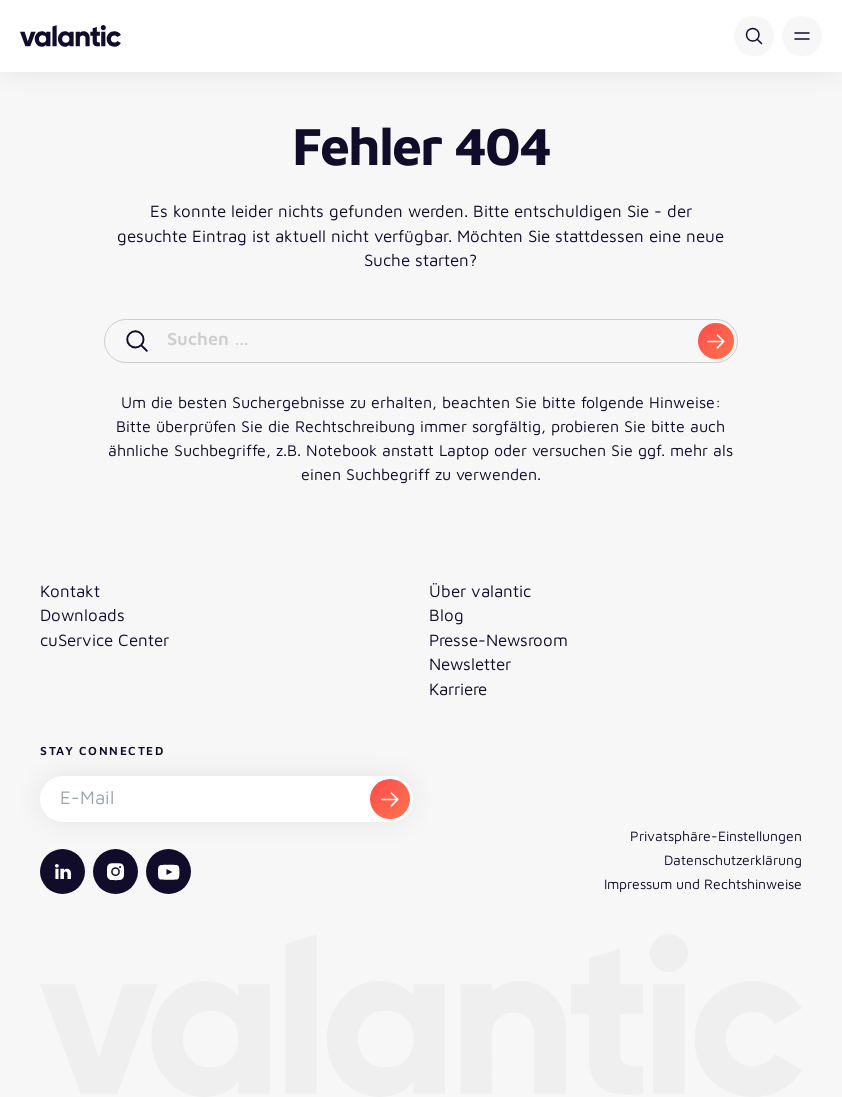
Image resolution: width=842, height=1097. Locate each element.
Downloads (82, 615)
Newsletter (470, 664)
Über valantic (480, 591)
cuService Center (104, 640)
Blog (446, 615)
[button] (802, 36)
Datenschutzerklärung (733, 859)
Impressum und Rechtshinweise (703, 883)
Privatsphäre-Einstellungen (716, 835)
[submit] (716, 341)
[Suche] (754, 36)
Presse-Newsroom (498, 640)
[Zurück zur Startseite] (70, 36)
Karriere (458, 689)
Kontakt (70, 591)
